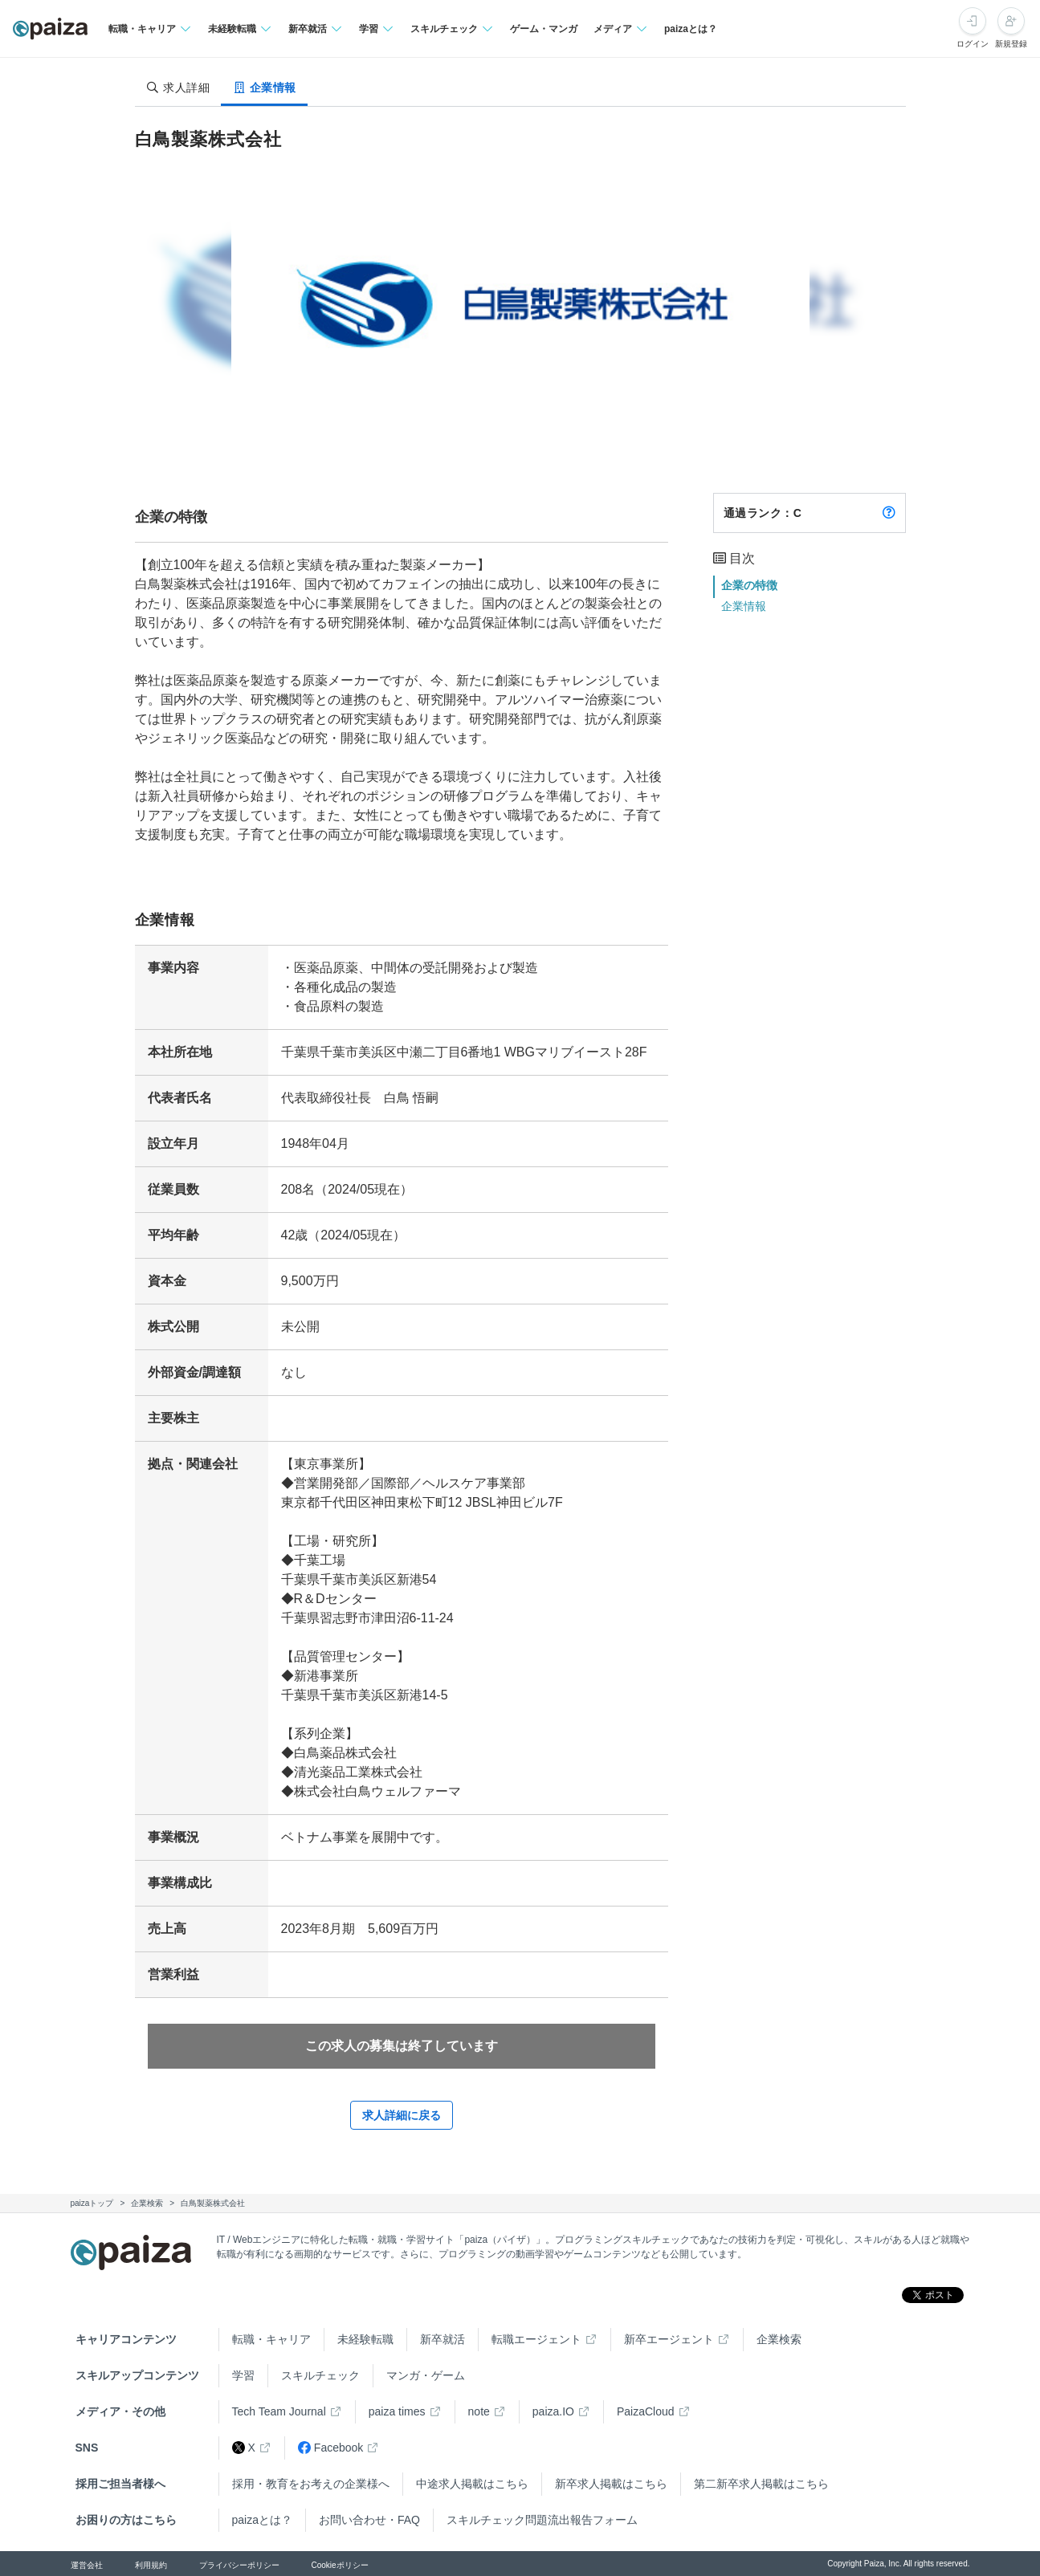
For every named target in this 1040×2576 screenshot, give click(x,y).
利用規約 (151, 2565)
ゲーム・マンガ (543, 29)
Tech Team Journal (279, 2411)
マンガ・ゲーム (425, 2375)
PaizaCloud (646, 2411)
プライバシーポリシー (239, 2565)
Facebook (330, 2448)
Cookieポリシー (340, 2565)
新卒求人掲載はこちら (611, 2483)
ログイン (972, 43)
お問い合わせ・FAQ (369, 2519)
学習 (243, 2375)
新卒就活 (442, 2339)
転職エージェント (536, 2339)
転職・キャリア (271, 2339)
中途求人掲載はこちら (472, 2483)
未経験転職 (365, 2339)
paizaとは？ (690, 29)
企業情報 (743, 606)
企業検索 (779, 2339)
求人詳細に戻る (401, 2115)
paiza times (397, 2411)
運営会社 (87, 2565)
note (479, 2411)
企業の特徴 (749, 585)
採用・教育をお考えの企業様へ (310, 2483)
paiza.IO (553, 2411)
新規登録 (1011, 43)
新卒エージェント (669, 2339)
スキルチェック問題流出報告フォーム (542, 2519)
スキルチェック (320, 2375)
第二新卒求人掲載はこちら (761, 2483)
